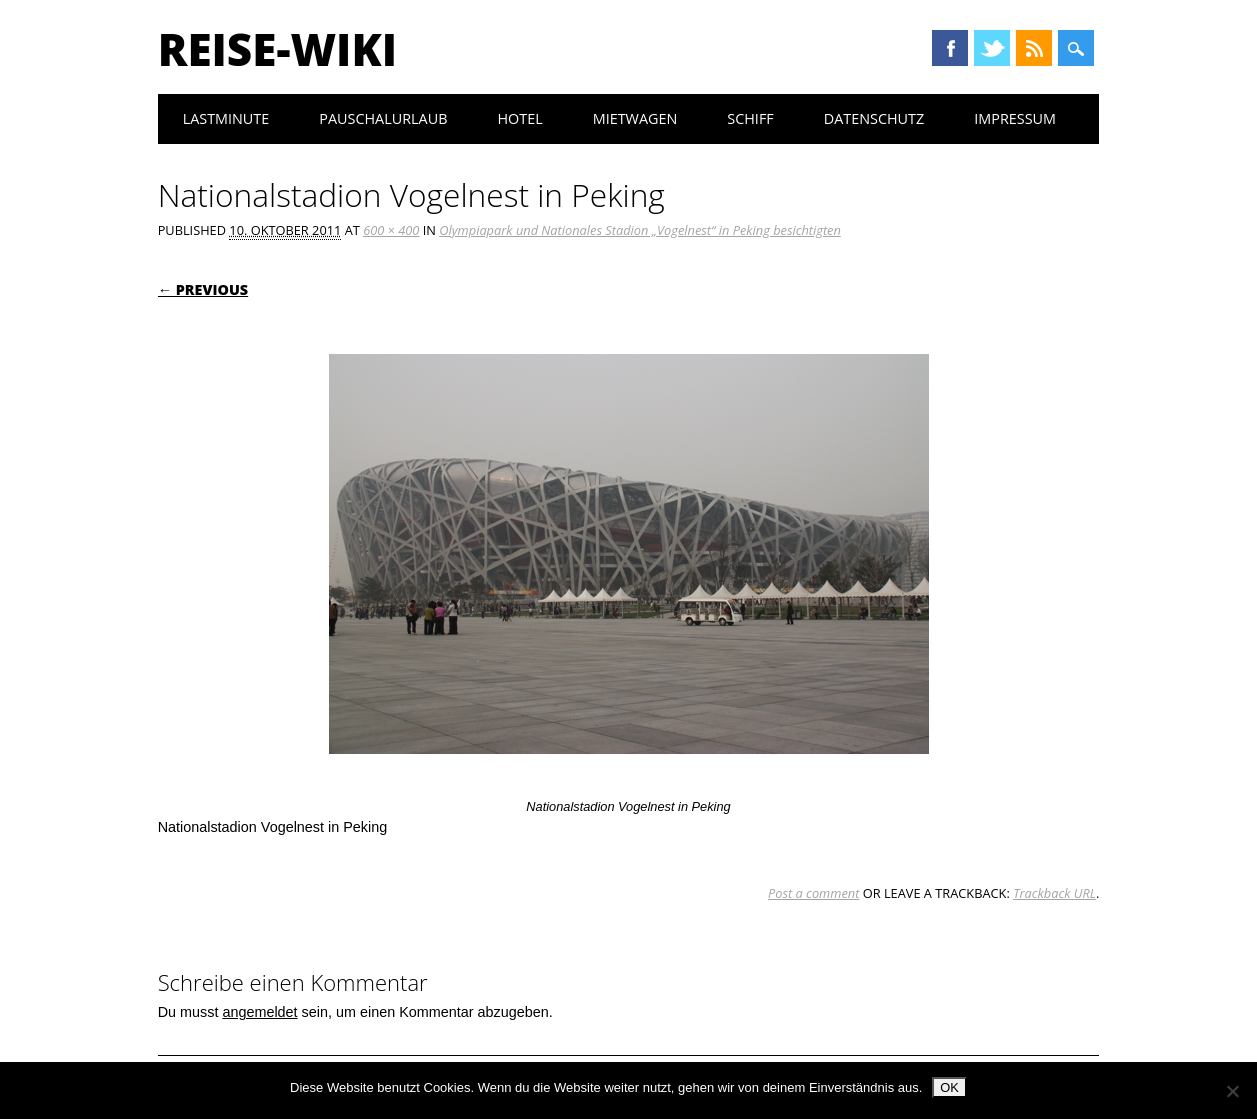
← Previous (203, 289)
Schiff (750, 118)
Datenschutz (874, 118)
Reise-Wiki (277, 49)
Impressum (1015, 118)
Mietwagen (635, 118)
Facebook (950, 48)
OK (949, 1087)
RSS (1034, 48)
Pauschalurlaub (383, 118)
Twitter (992, 48)
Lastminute (226, 118)
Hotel (519, 118)
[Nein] (1232, 1091)
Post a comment (813, 893)
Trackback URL (1054, 893)
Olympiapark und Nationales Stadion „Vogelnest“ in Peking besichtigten (640, 230)
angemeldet (259, 1012)
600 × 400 (391, 230)
